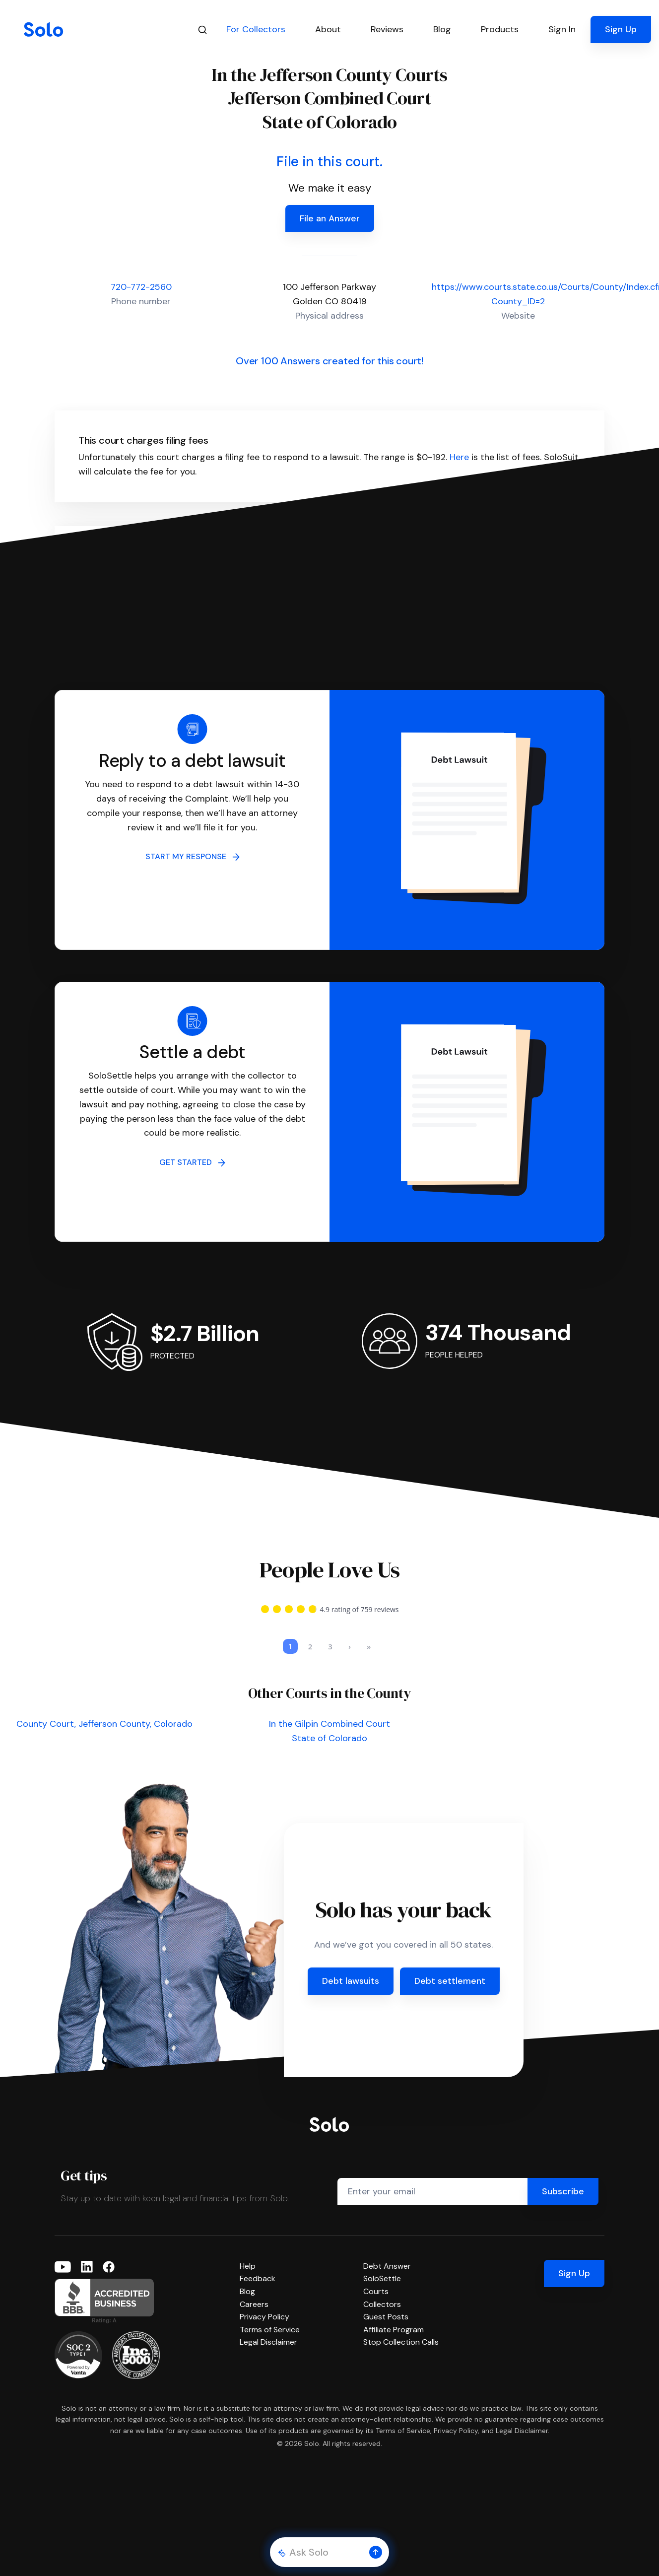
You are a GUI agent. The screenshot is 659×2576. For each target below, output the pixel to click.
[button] (375, 2552)
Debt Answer (387, 2266)
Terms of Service (270, 2329)
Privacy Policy (264, 2316)
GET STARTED (192, 1162)
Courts (376, 2291)
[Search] (202, 29)
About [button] (328, 29)
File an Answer (330, 218)
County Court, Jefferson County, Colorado (104, 1724)
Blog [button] (442, 29)
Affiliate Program (393, 2329)
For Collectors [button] (255, 29)
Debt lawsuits (350, 1981)
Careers (254, 2304)
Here (459, 457)
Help (248, 2266)
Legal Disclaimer (268, 2342)
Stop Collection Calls (401, 2342)
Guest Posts (385, 2316)
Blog (247, 2291)
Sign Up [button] (621, 29)
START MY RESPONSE (192, 856)
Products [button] (500, 29)
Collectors (382, 2304)
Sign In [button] (562, 29)
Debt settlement (449, 1981)
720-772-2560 (141, 287)
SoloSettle (382, 2278)
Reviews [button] (387, 29)
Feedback (257, 2278)
